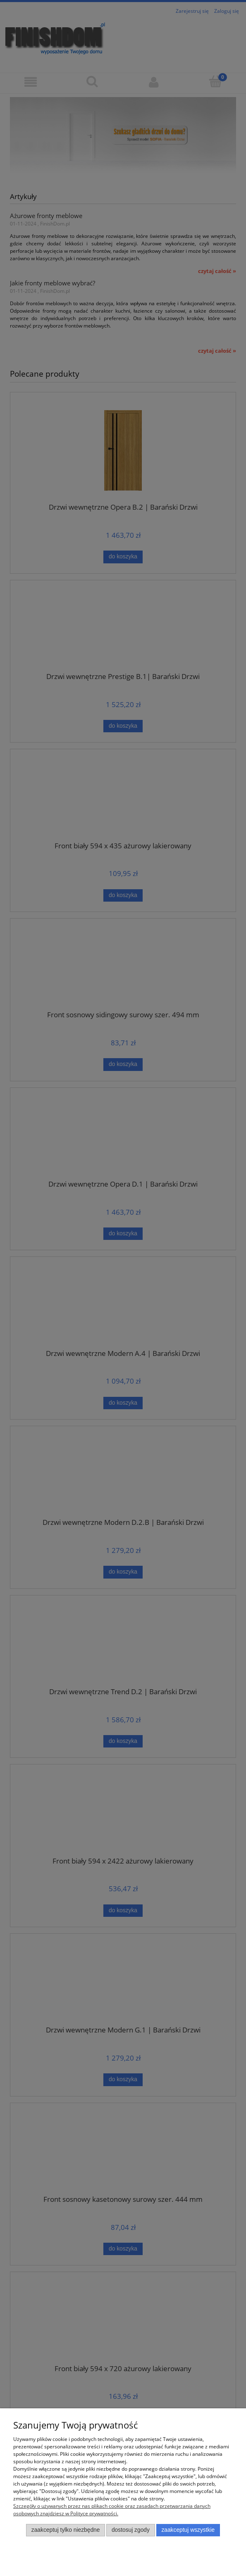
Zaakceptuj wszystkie (188, 2530)
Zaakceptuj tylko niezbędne (65, 2530)
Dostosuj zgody (131, 2530)
